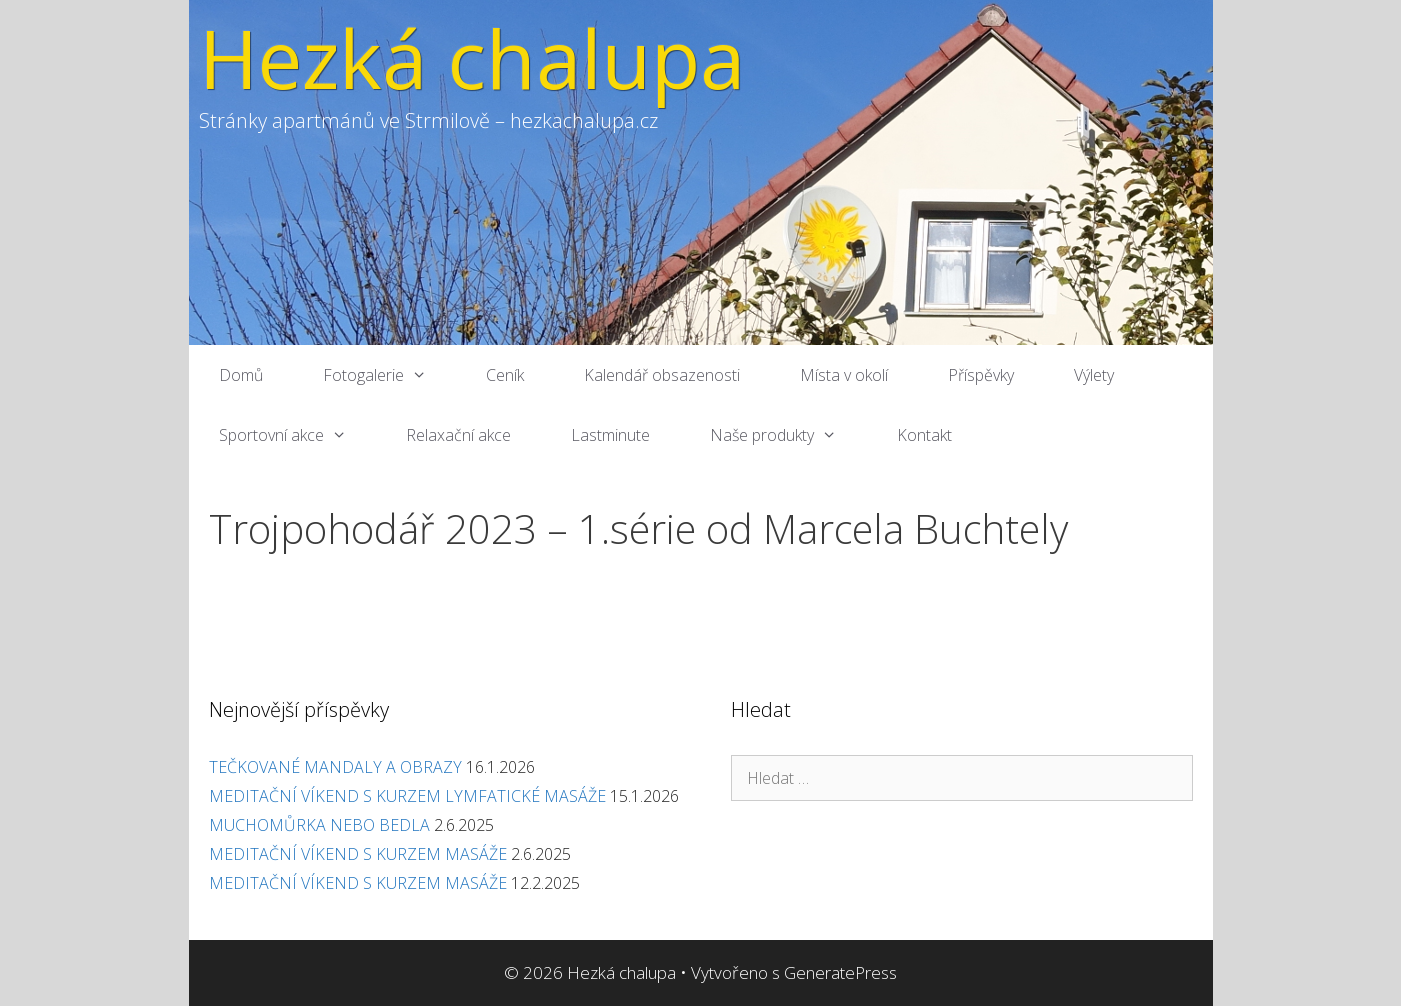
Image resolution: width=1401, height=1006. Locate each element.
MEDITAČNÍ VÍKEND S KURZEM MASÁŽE (358, 854)
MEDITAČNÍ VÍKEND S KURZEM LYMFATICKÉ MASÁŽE (407, 796)
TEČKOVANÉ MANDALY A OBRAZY (335, 767)
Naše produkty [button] (788, 435)
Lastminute (610, 435)
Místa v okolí (844, 375)
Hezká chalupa (472, 57)
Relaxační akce (458, 435)
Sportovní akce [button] (298, 435)
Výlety (1094, 375)
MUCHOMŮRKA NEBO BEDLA (319, 825)
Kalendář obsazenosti (662, 375)
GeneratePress (840, 972)
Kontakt (924, 435)
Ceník (505, 375)
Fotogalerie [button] (390, 375)
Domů (241, 375)
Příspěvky (981, 375)
